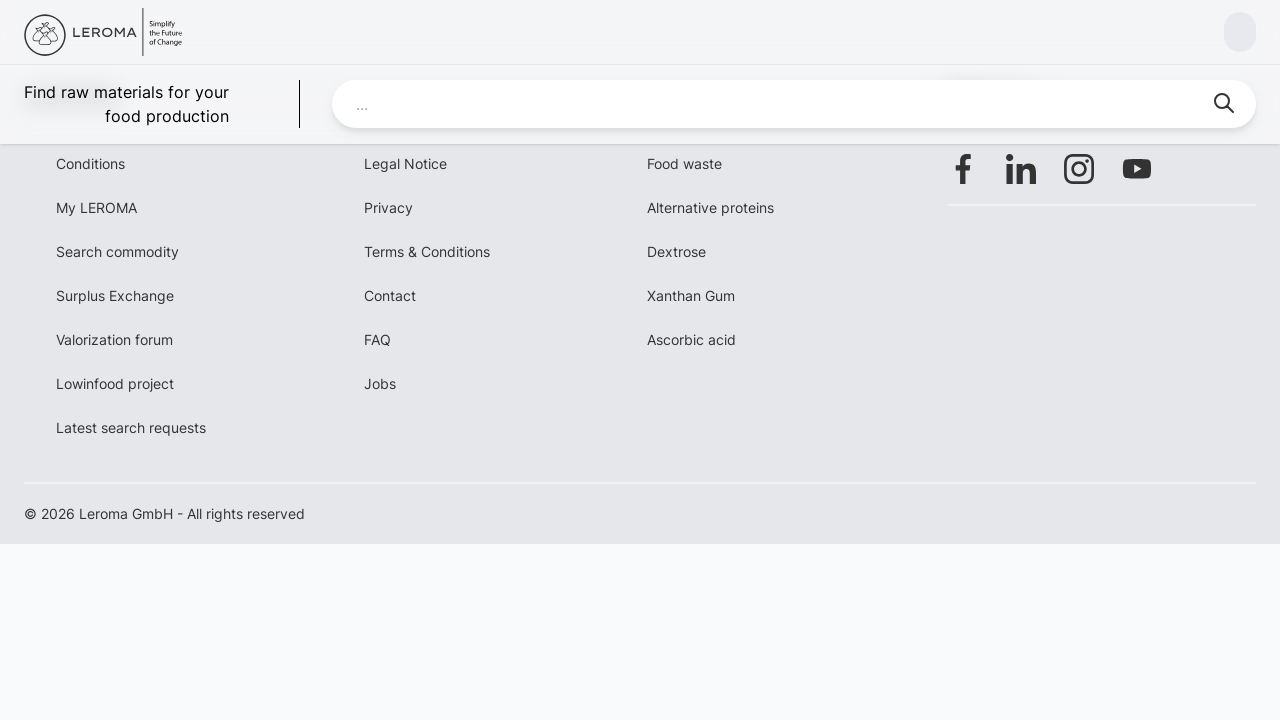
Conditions (90, 163)
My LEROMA (96, 207)
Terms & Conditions (427, 251)
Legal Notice (405, 163)
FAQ (377, 339)
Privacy (388, 207)
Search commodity (117, 251)
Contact (390, 295)
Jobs (380, 383)
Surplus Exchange (115, 295)
